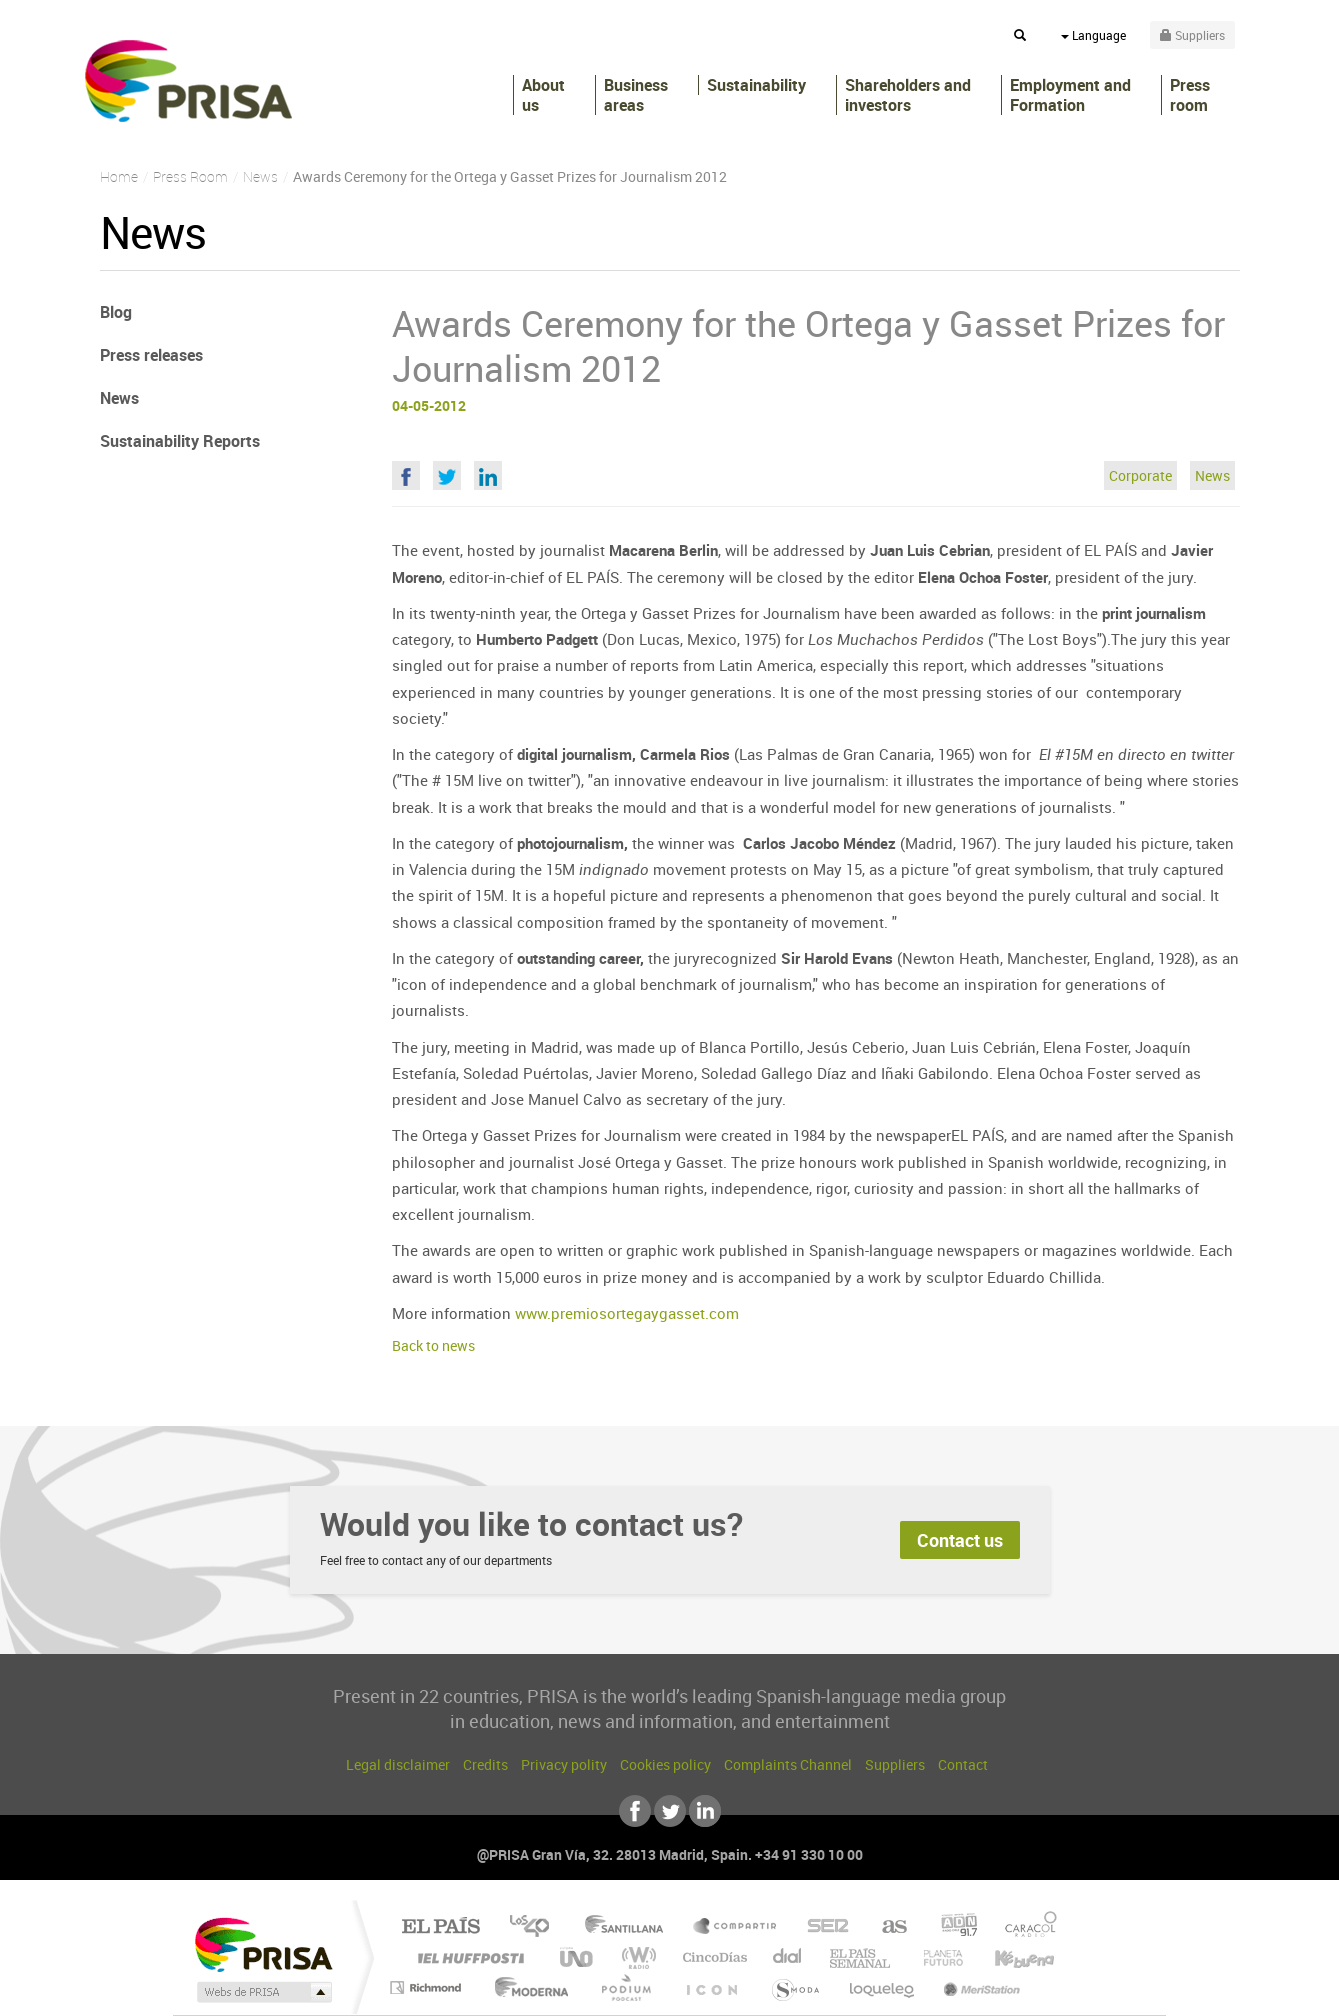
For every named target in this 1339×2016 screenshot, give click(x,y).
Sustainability (756, 85)
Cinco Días (712, 1957)
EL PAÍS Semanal (861, 1957)
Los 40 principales (536, 1927)
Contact (963, 1764)
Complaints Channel (788, 1764)
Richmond (428, 1987)
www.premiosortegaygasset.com (627, 1313)
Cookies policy (665, 1764)
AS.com (885, 1927)
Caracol (1025, 1927)
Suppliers (895, 1764)
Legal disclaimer (398, 1764)
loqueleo (883, 1987)
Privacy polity (564, 1764)
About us (543, 95)
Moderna (526, 1987)
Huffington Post (467, 1957)
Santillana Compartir (736, 1927)
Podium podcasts (625, 1987)
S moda (794, 1987)
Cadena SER (822, 1927)
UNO (578, 1957)
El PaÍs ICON (711, 1987)
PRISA (188, 81)
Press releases (151, 355)
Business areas (636, 95)
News (1212, 475)
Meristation (979, 1987)
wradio (635, 1957)
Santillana (630, 1927)
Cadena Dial (788, 1957)
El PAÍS (440, 1927)
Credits (485, 1764)
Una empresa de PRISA (263, 1943)
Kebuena (1007, 1957)
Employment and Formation (1070, 95)
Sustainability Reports (180, 441)
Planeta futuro (935, 1957)
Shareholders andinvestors (908, 95)
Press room (1190, 95)
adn (951, 1927)
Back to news (433, 1345)
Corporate (1140, 475)
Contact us (960, 1540)
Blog (116, 312)
